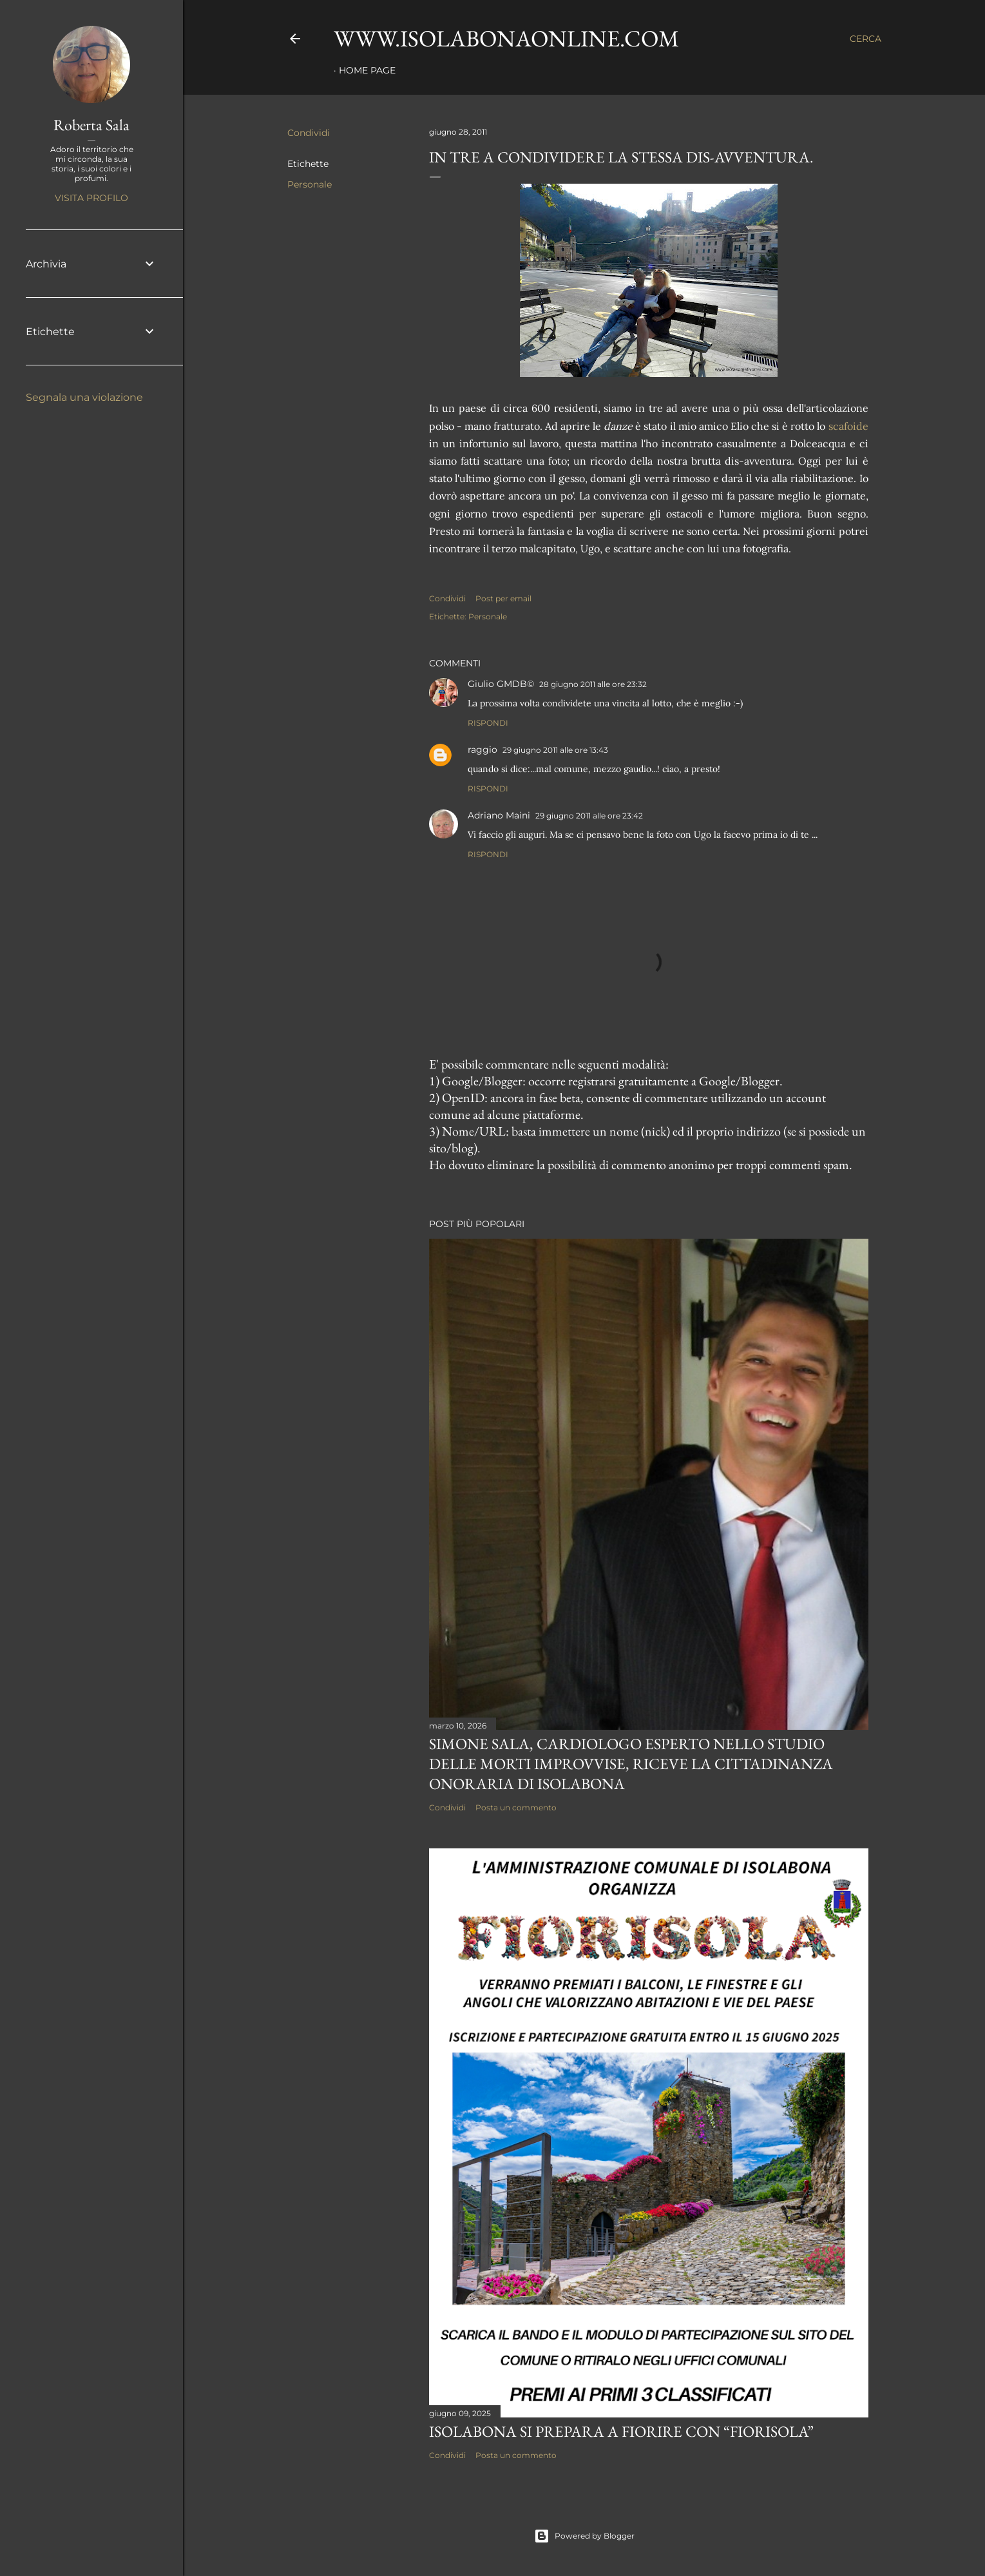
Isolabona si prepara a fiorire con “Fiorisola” (621, 2431)
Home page (367, 70)
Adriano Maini (499, 815)
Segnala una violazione (84, 397)
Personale (309, 184)
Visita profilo (91, 198)
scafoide (848, 426)
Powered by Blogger (584, 2536)
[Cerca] (865, 38)
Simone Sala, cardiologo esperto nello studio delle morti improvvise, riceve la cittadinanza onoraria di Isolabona (631, 1764)
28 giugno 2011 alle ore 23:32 (593, 684)
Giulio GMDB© (501, 684)
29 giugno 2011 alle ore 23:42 (589, 815)
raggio (482, 749)
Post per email (503, 598)
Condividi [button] (308, 133)
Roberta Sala (91, 125)
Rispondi (488, 723)
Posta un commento (516, 1807)
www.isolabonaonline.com (506, 38)
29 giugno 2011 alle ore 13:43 (555, 750)
